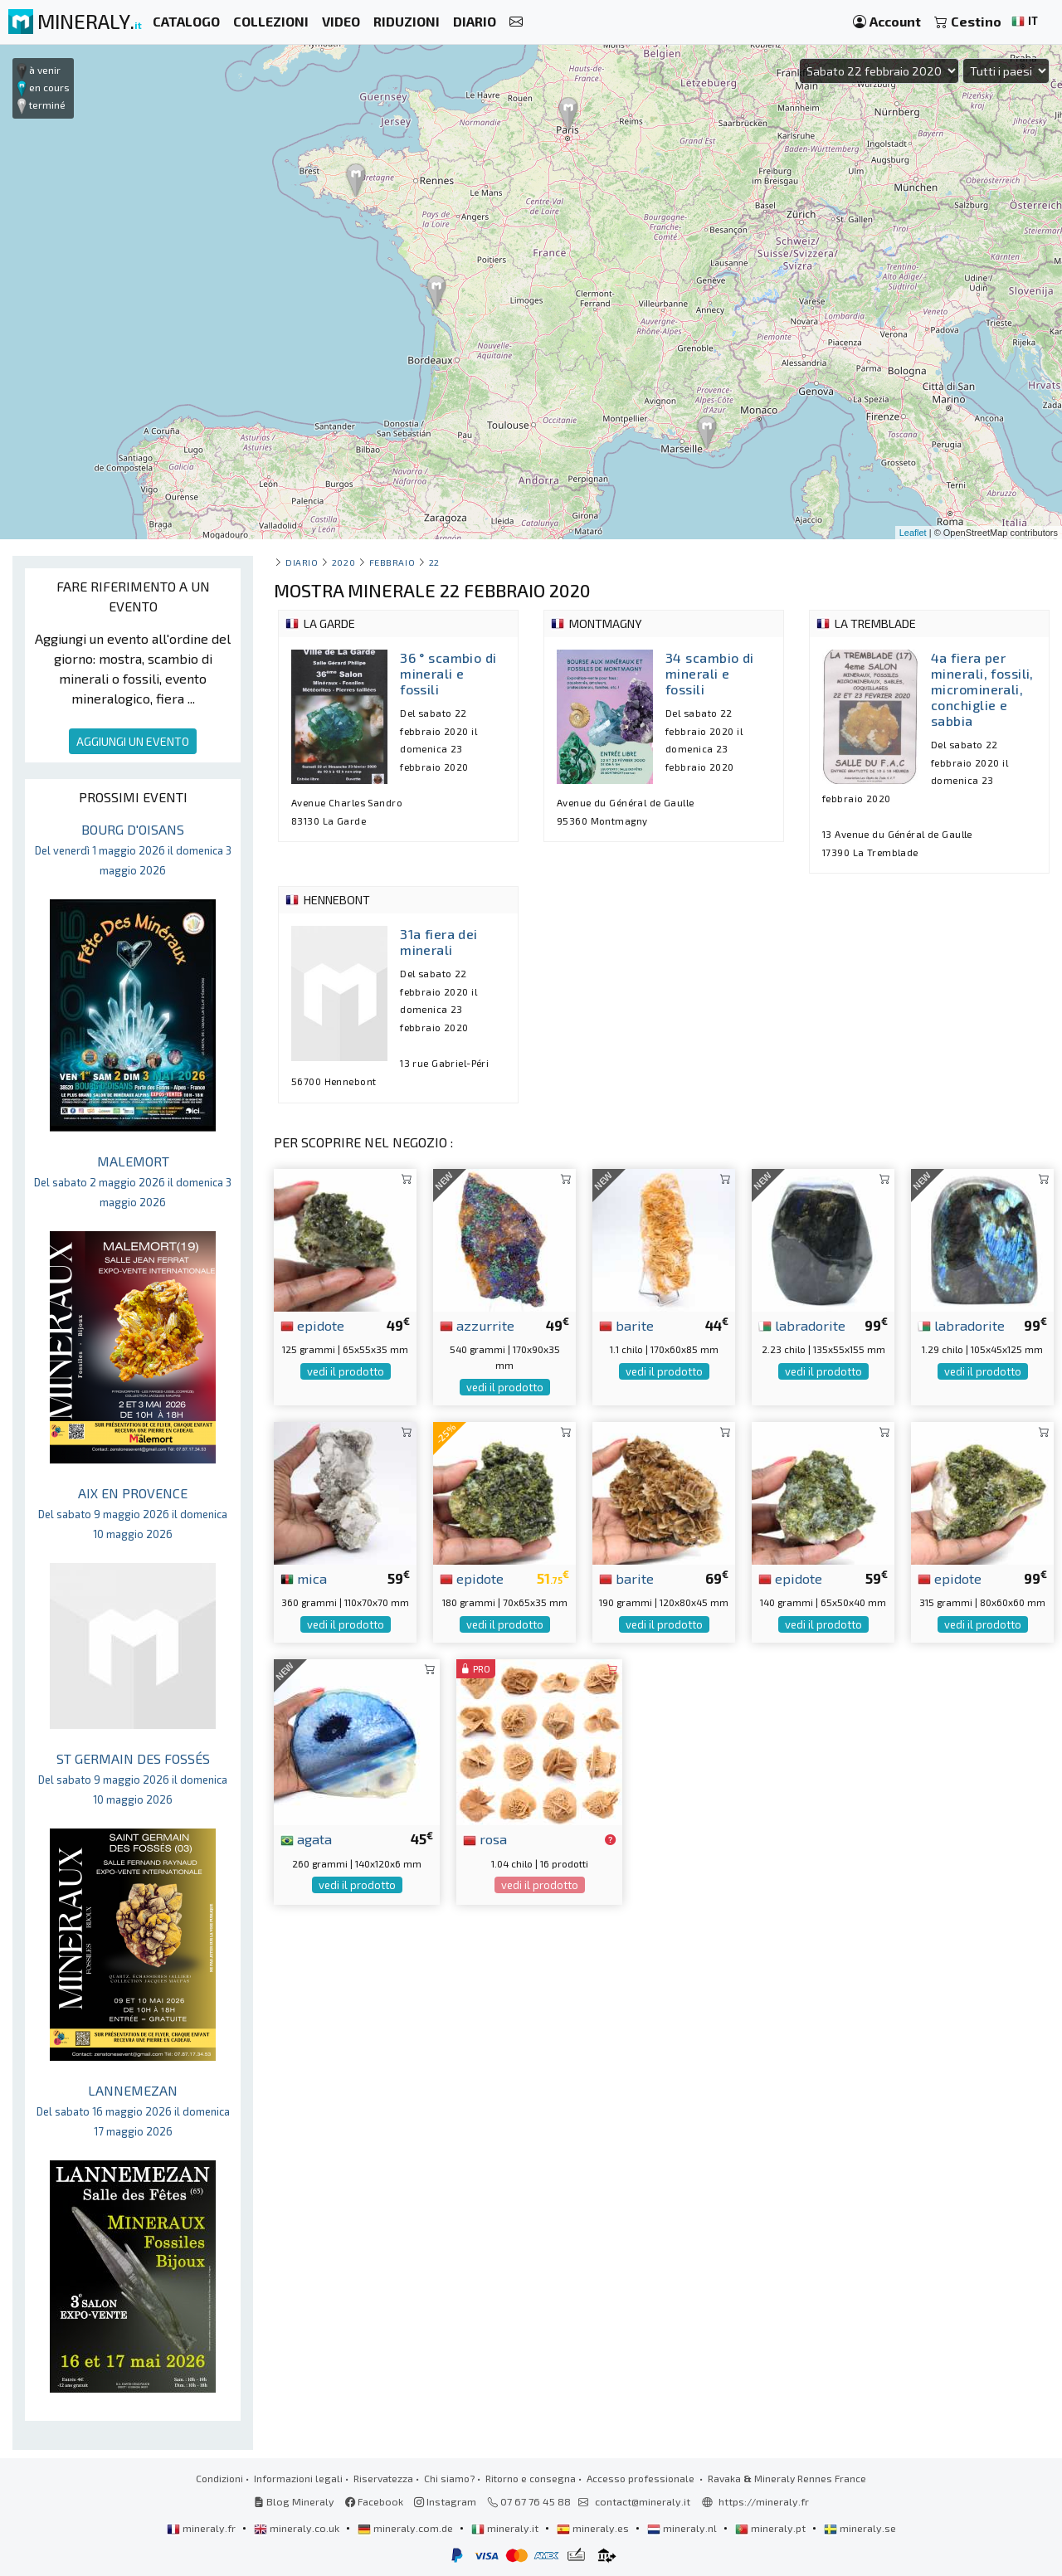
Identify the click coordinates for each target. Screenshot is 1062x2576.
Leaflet (913, 533)
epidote (312, 1325)
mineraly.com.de (406, 2528)
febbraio (392, 562)
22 (434, 562)
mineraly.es (594, 2528)
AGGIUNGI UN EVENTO (132, 741)
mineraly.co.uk (298, 2528)
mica (303, 1578)
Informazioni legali (298, 2478)
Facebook (374, 2501)
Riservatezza (383, 2478)
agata (306, 1838)
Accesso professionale (642, 2478)
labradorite (801, 1325)
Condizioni (219, 2478)
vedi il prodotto (345, 1371)
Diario (301, 562)
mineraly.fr (202, 2528)
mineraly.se (860, 2528)
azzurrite (477, 1325)
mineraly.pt (771, 2528)
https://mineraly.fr (764, 2501)
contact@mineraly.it (642, 2501)
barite (626, 1325)
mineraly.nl (683, 2528)
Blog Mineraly (294, 2501)
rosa (485, 1838)
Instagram (445, 2501)
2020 (343, 562)
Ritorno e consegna (530, 2478)
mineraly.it (506, 2528)
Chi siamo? (449, 2478)
